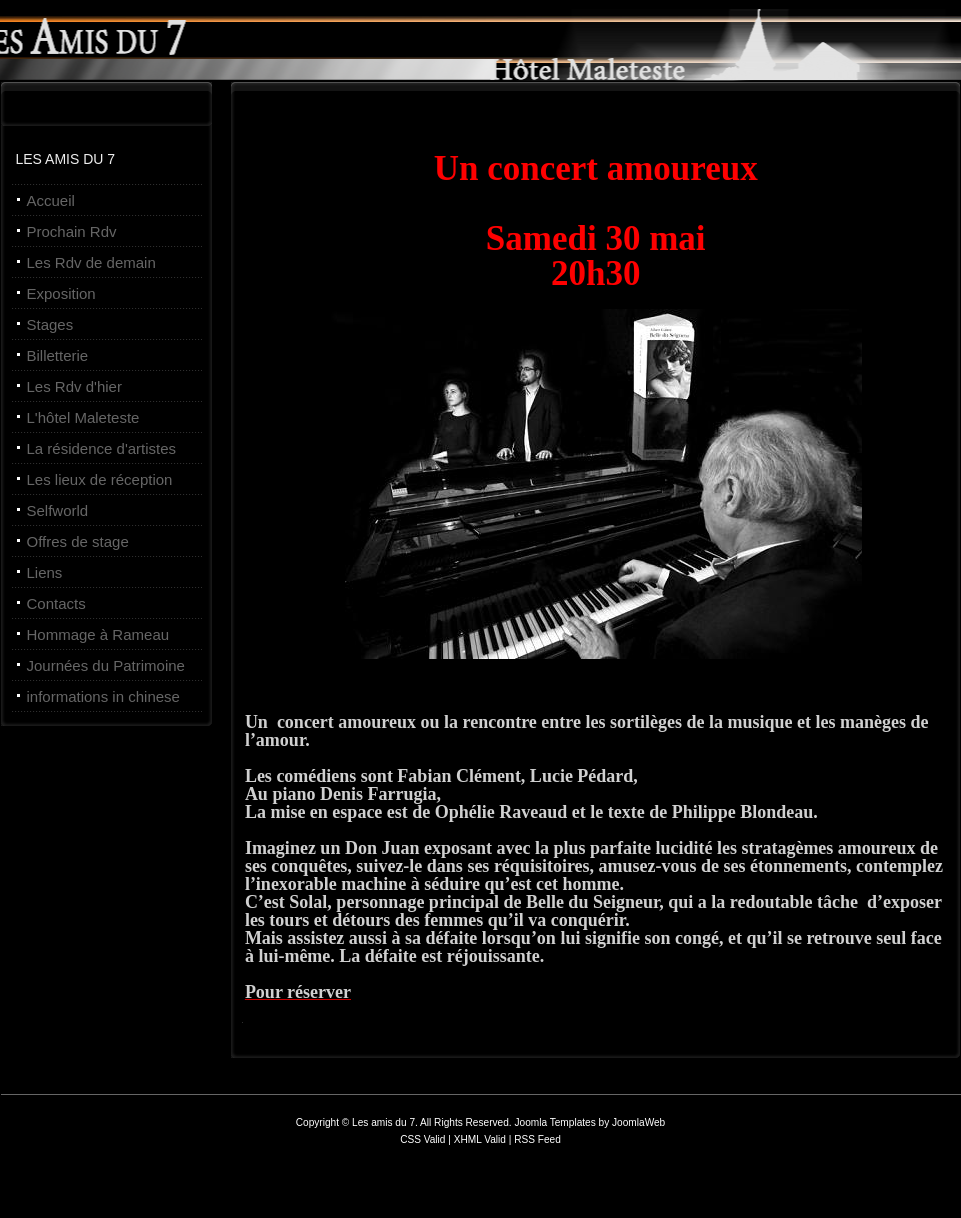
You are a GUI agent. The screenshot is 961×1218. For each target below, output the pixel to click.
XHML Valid (480, 1139)
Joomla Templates (554, 1122)
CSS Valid (424, 1139)
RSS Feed (537, 1139)
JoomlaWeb (638, 1122)
